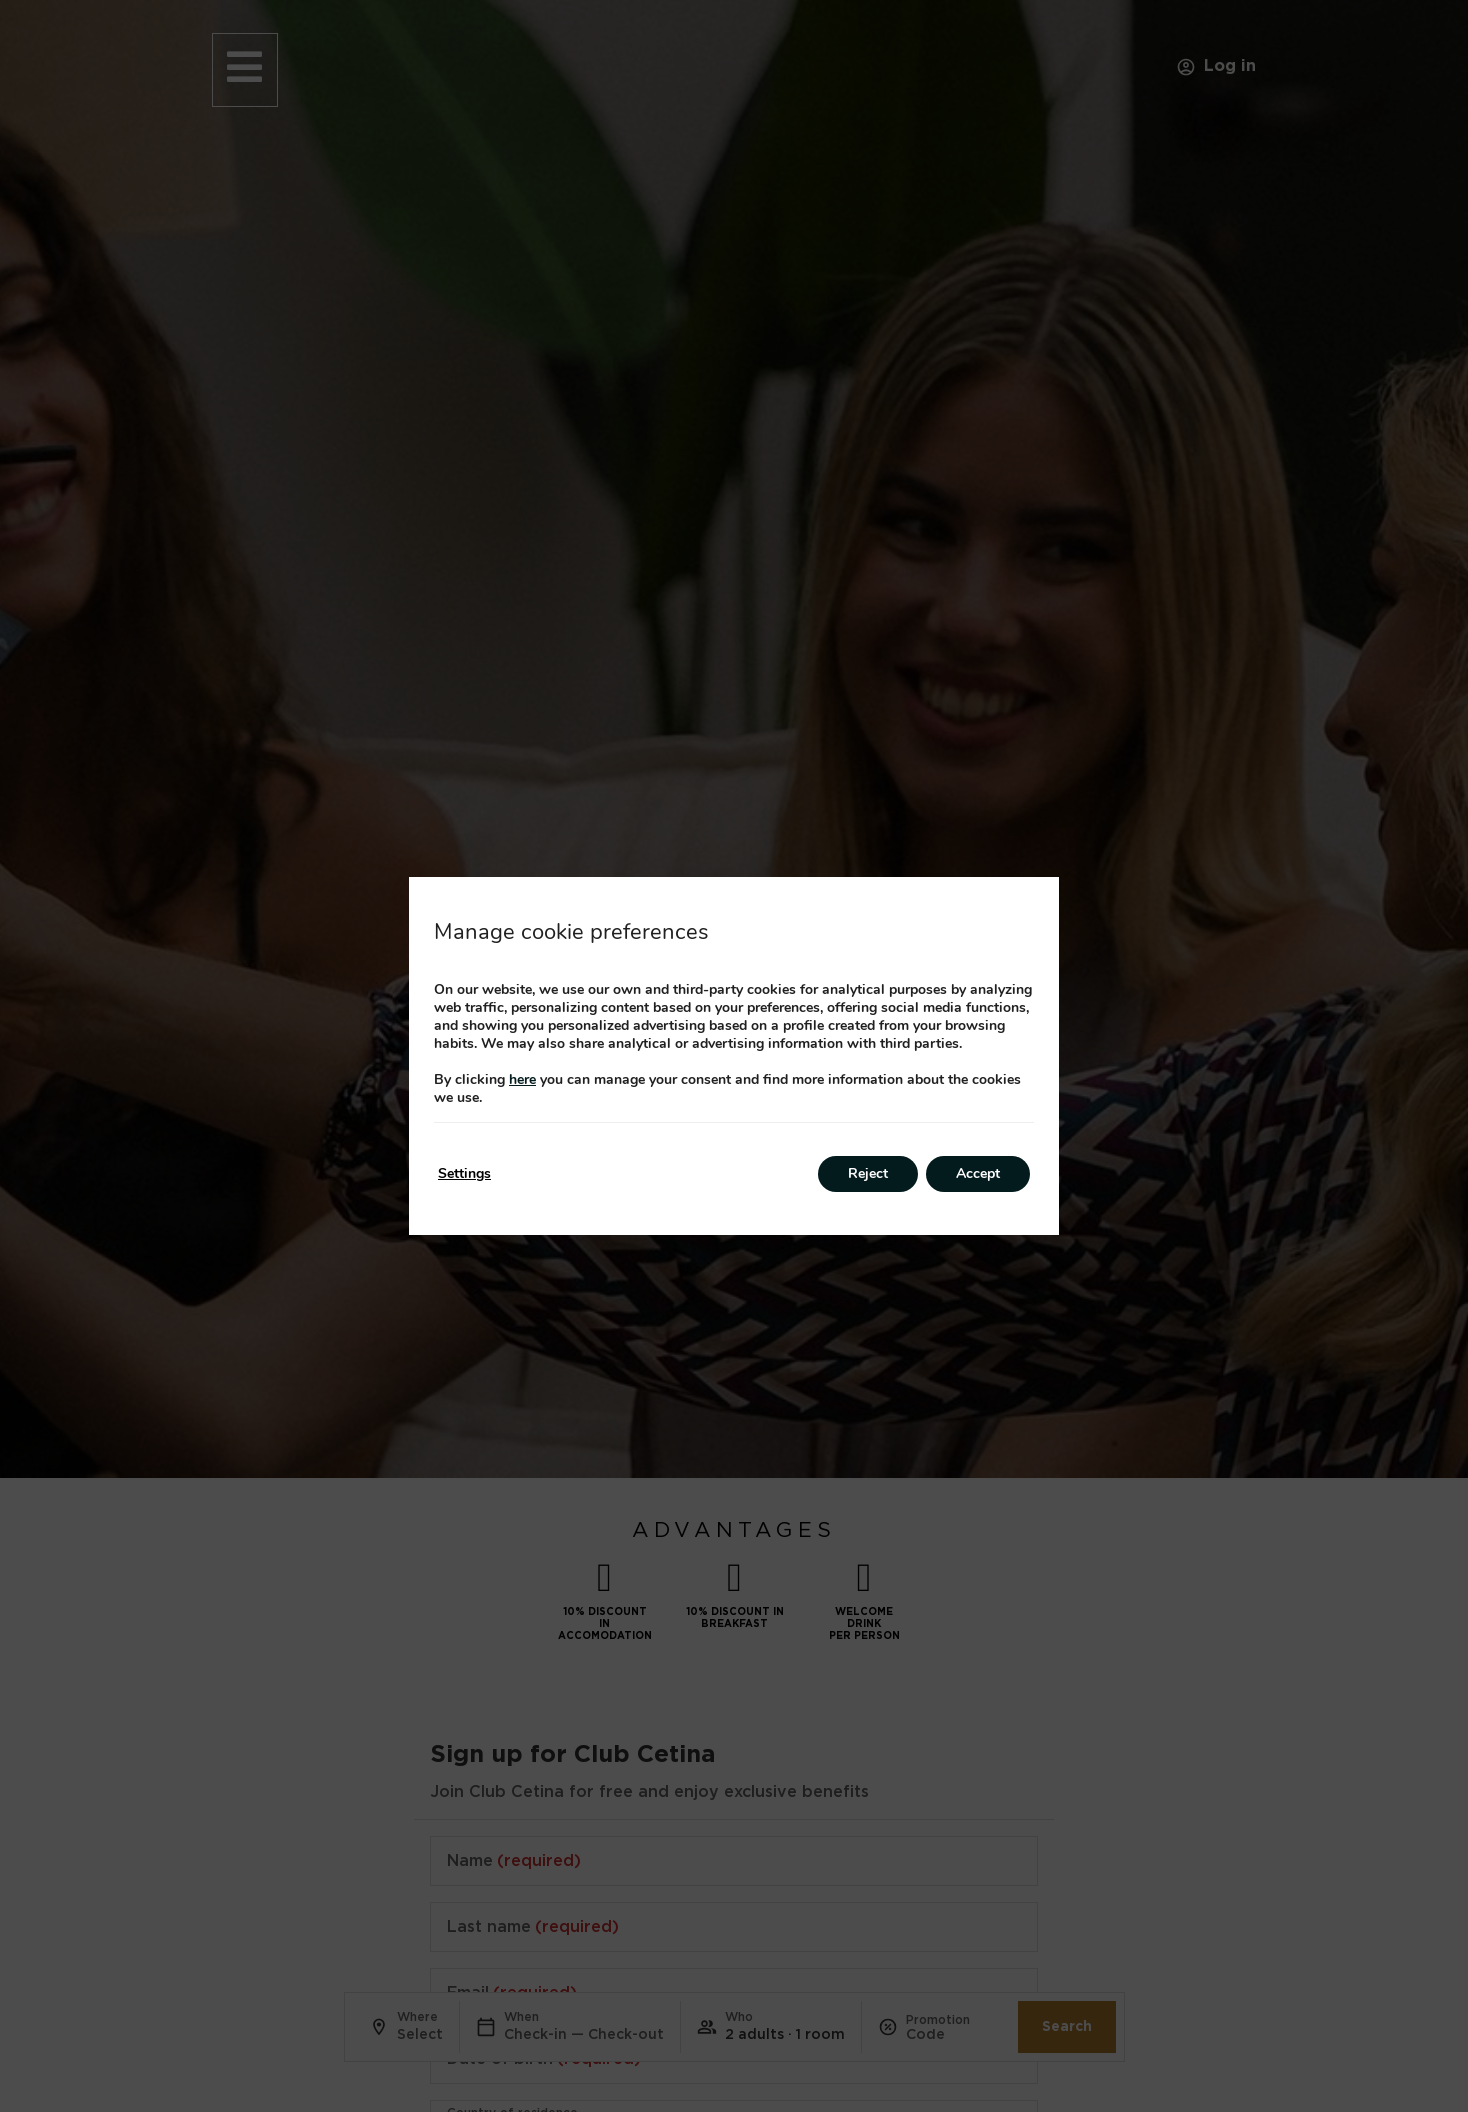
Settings (464, 1173)
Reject (868, 1173)
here (522, 1079)
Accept (978, 1173)
